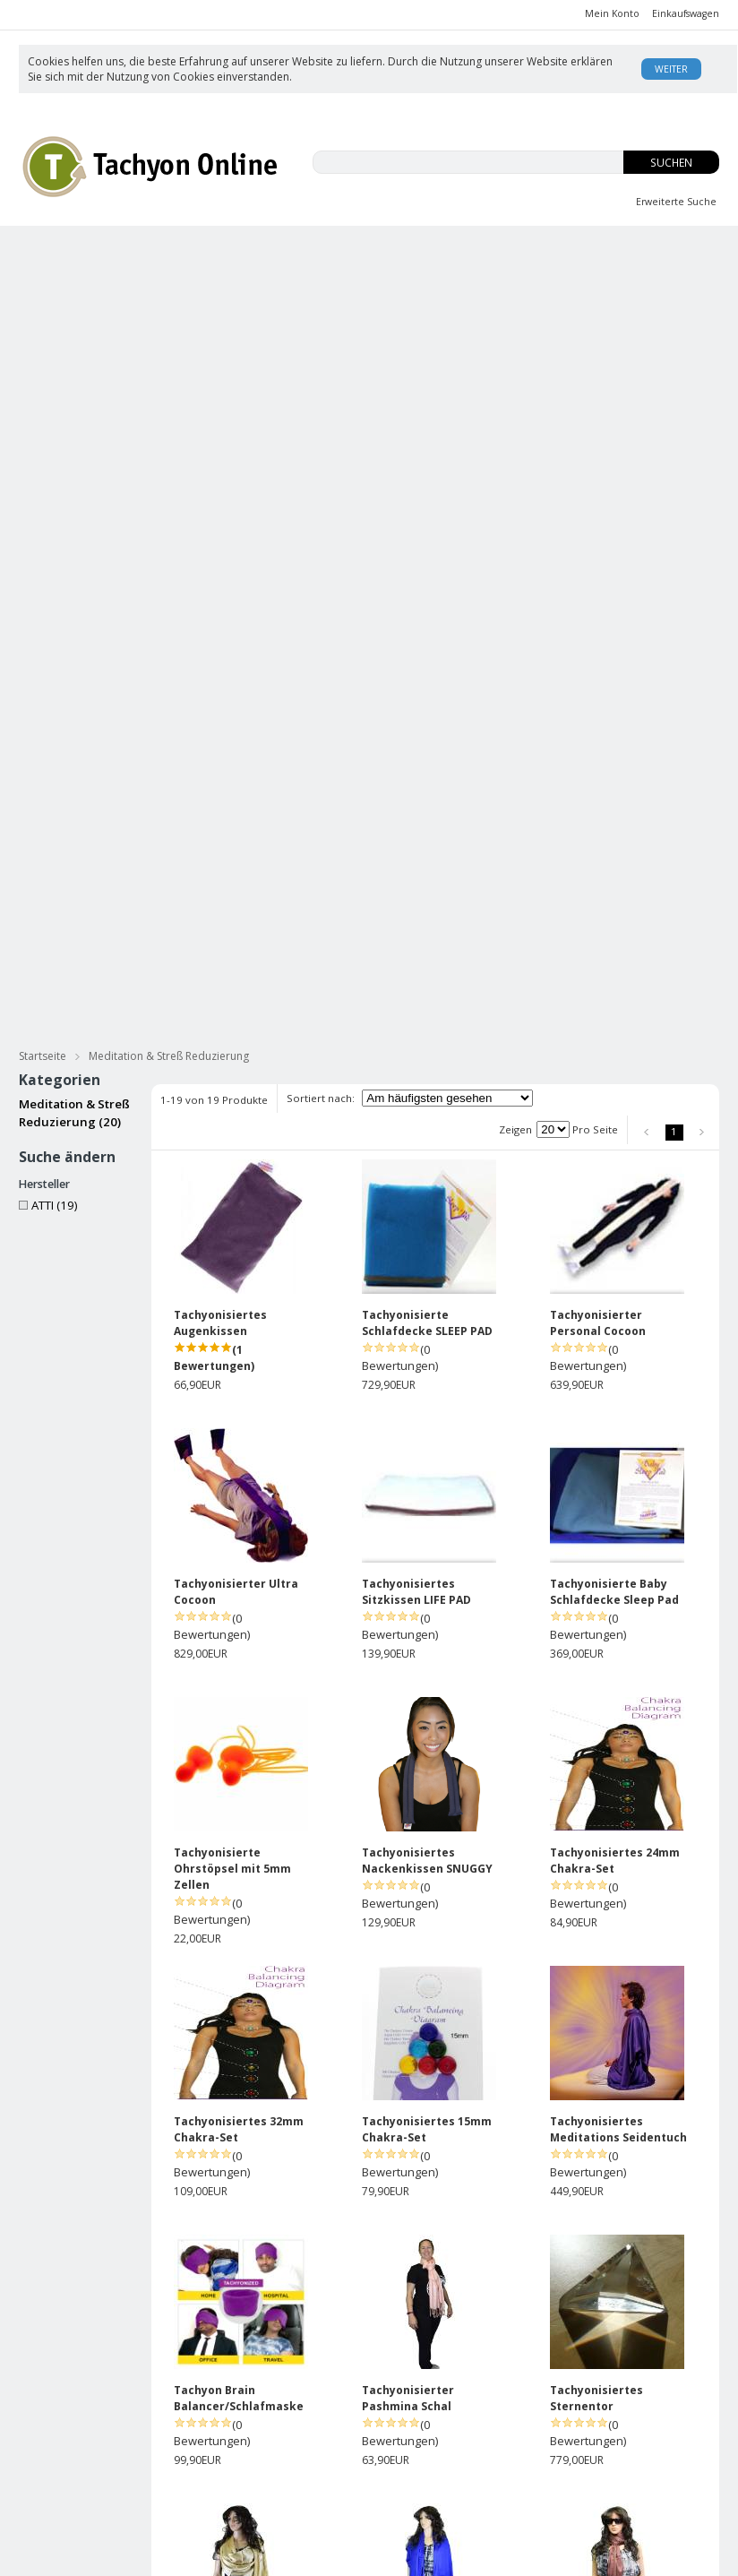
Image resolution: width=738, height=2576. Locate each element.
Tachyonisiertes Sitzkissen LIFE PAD (416, 884)
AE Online (390, 2555)
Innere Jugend (385, 249)
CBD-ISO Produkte (99, 249)
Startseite (42, 348)
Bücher (382, 283)
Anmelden (309, 2439)
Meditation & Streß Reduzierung (517, 283)
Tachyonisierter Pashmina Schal (408, 1690)
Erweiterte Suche (676, 201)
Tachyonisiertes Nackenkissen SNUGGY (427, 1152)
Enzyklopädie (520, 2456)
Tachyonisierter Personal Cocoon (598, 615)
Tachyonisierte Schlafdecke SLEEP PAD (427, 615)
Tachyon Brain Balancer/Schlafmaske (239, 1690)
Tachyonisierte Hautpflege (103, 283)
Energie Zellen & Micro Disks (495, 316)
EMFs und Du (249, 249)
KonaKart (272, 2555)
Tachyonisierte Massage (270, 283)
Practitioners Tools (654, 316)
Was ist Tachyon (527, 2420)
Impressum (398, 2474)
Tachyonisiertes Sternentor (596, 1690)
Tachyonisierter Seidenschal (220, 2228)
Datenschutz (318, 2508)
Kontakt (505, 2492)
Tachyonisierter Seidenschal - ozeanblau (243, 1959)
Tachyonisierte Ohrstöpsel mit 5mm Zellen (232, 1161)
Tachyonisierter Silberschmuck (114, 316)
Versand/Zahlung (415, 2438)
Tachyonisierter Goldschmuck (306, 316)
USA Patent (515, 2474)
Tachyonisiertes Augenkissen (220, 615)
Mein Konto (612, 13)
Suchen (671, 162)
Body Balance (649, 249)
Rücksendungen (412, 2456)
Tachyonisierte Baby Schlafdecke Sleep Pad (614, 884)
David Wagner (522, 2438)
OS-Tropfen (517, 249)
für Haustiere (670, 283)
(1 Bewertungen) (214, 650)
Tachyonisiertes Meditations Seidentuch (618, 1421)
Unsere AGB (401, 2420)
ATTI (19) (48, 497)
